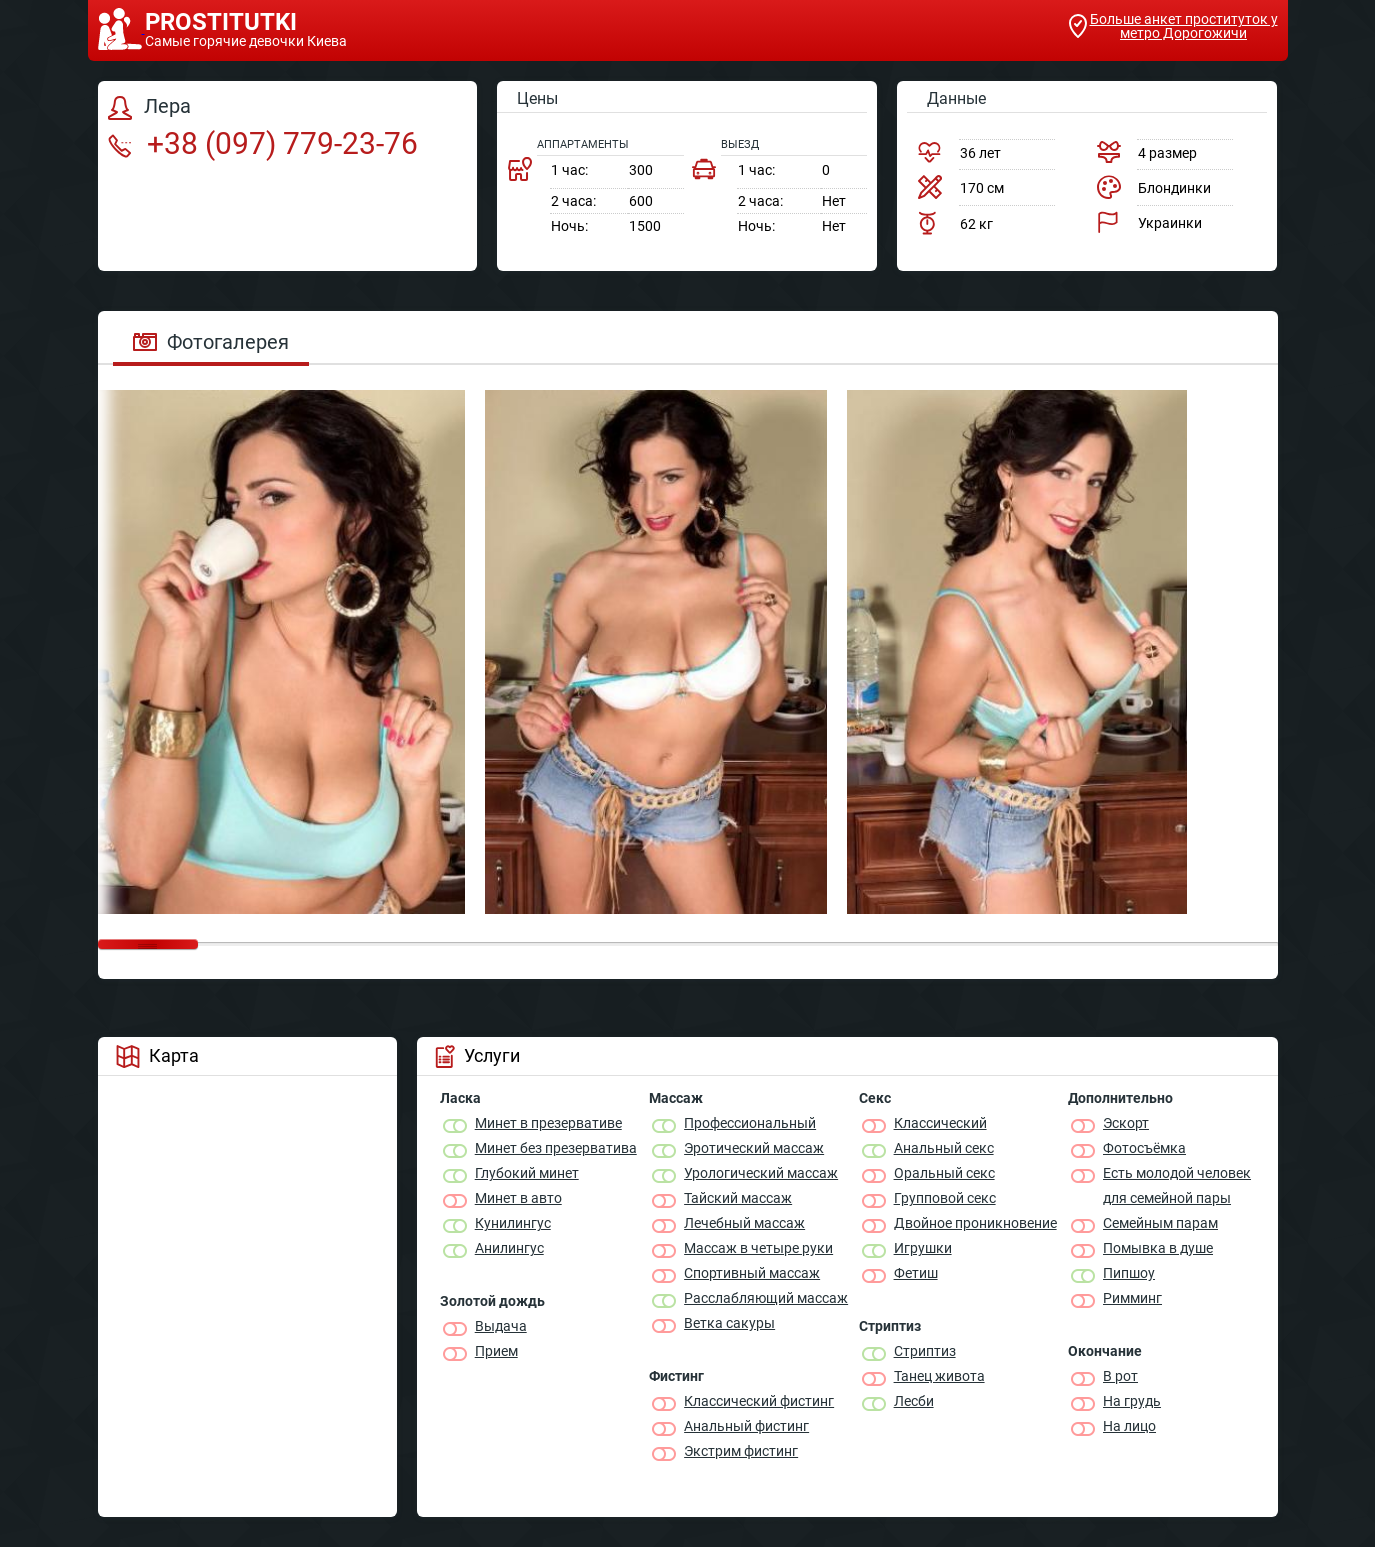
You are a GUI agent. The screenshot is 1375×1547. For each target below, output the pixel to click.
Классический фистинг (759, 1401)
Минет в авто (518, 1198)
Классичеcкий (940, 1123)
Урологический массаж (761, 1173)
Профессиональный (750, 1123)
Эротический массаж (754, 1148)
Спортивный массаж (752, 1273)
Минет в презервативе (548, 1123)
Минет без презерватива (556, 1148)
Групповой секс (945, 1198)
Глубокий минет (527, 1173)
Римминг (1132, 1298)
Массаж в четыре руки (758, 1248)
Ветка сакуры (729, 1323)
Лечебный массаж (744, 1223)
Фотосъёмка (1144, 1148)
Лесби (914, 1401)
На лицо (1129, 1426)
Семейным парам (1160, 1223)
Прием (496, 1351)
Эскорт (1126, 1123)
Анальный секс (944, 1148)
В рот (1120, 1376)
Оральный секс (944, 1173)
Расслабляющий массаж (766, 1298)
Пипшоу (1129, 1273)
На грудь (1132, 1401)
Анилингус (509, 1248)
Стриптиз (925, 1351)
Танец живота (939, 1376)
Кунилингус (513, 1223)
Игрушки (923, 1248)
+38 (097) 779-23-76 (263, 143)
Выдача (501, 1326)
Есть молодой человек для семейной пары (1177, 1185)
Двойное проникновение (975, 1223)
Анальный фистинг (746, 1426)
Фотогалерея (211, 342)
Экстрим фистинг (741, 1451)
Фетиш (916, 1273)
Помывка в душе (1158, 1248)
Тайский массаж (738, 1198)
